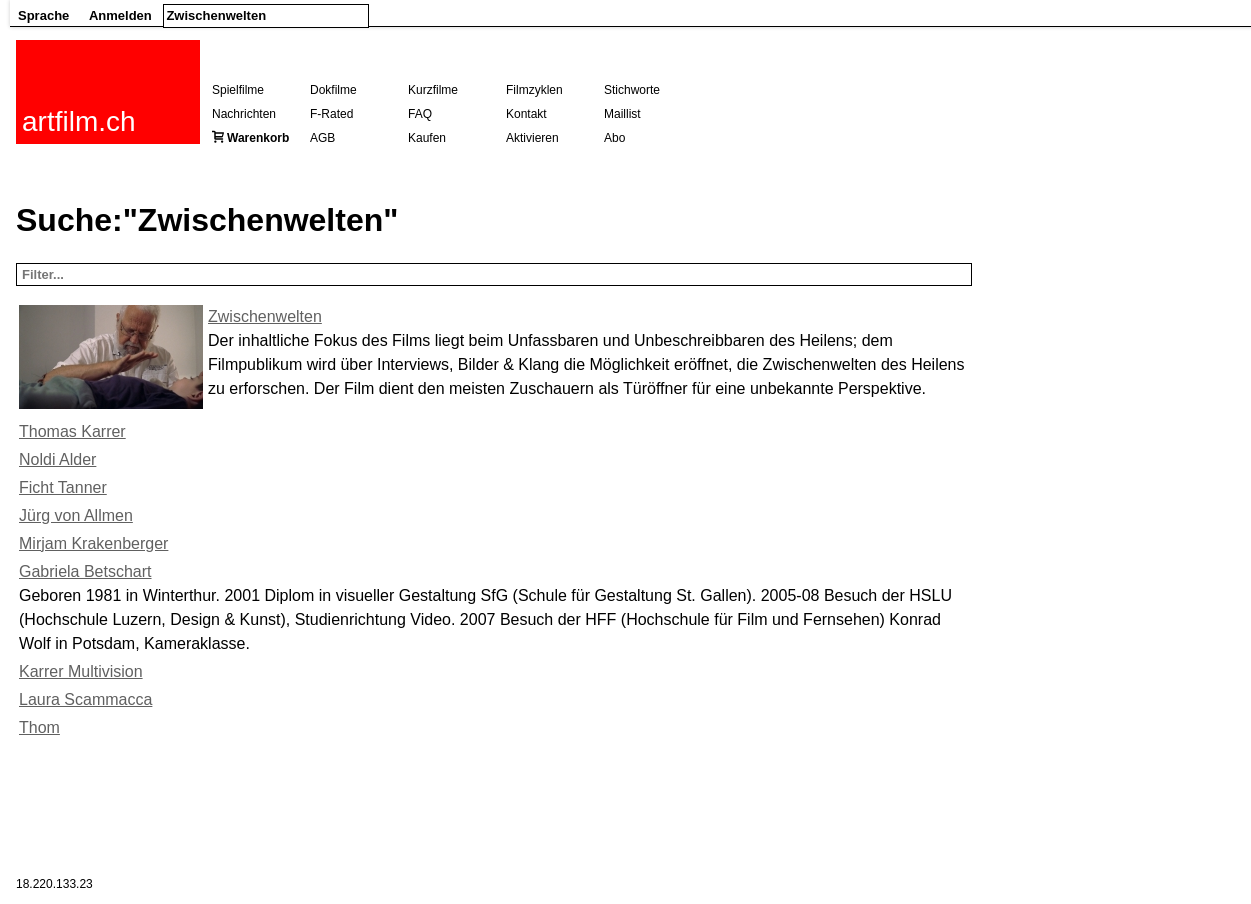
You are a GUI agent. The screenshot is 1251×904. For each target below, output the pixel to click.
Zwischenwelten (265, 316)
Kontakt (526, 114)
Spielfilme (238, 90)
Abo (614, 138)
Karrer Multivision (81, 671)
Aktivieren (532, 138)
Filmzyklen (534, 90)
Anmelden (120, 15)
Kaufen (427, 138)
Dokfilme (333, 90)
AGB (322, 138)
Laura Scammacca (85, 699)
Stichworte (632, 90)
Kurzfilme (433, 90)
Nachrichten (244, 114)
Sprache (43, 15)
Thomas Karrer (72, 431)
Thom (39, 727)
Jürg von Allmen (76, 515)
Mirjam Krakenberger (93, 543)
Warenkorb (258, 138)
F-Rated (331, 114)
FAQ (420, 114)
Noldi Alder (57, 459)
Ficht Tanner (63, 487)
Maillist (622, 114)
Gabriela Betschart (85, 571)
